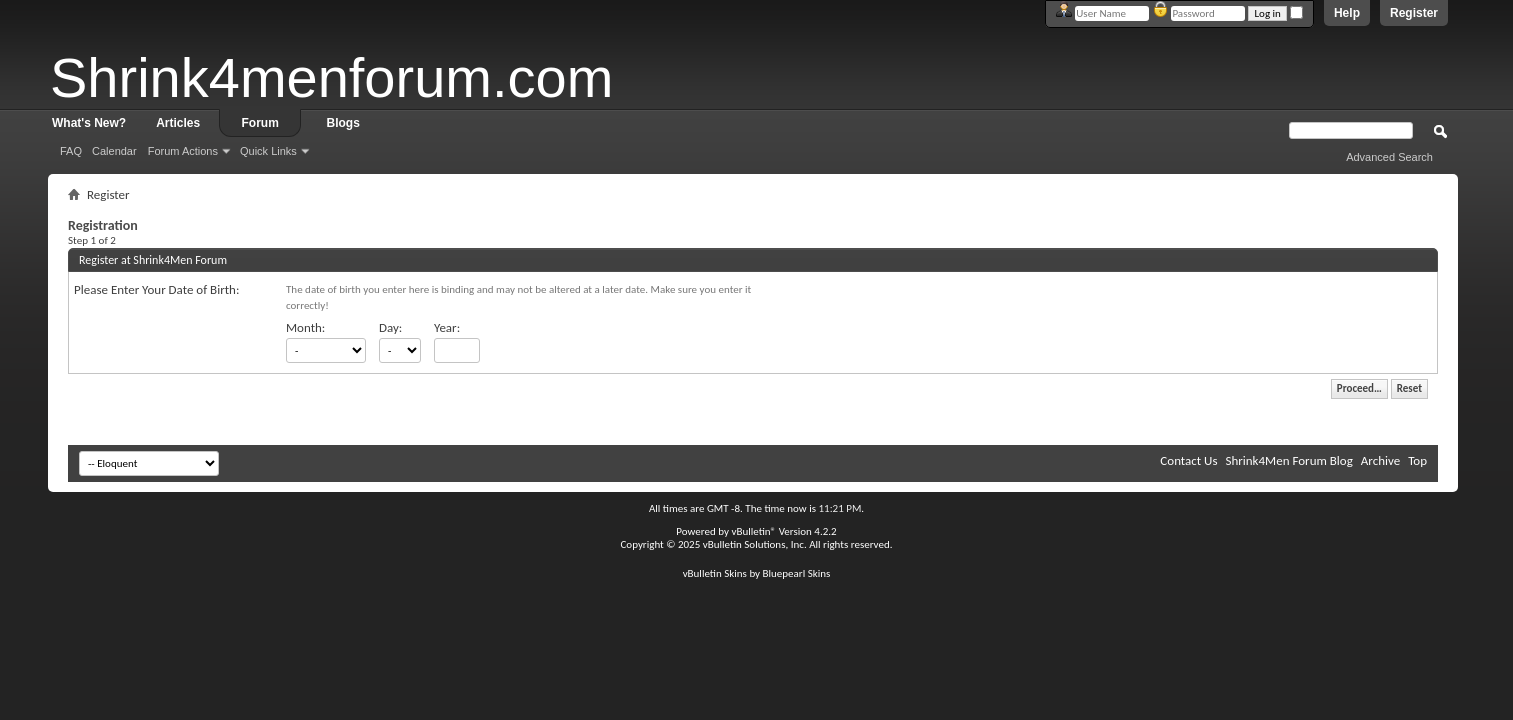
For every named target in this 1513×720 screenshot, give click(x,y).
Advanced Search (1389, 157)
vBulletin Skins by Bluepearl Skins (757, 573)
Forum (260, 123)
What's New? (89, 123)
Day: (390, 327)
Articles (178, 123)
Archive (1380, 460)
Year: (447, 327)
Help (1347, 13)
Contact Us (1188, 460)
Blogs (343, 123)
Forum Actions (183, 151)
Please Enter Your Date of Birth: (156, 289)
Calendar (114, 151)
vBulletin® (753, 531)
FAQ (71, 151)
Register (1414, 13)
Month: (305, 327)
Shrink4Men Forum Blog (1288, 460)
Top (1417, 460)
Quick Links (268, 151)
